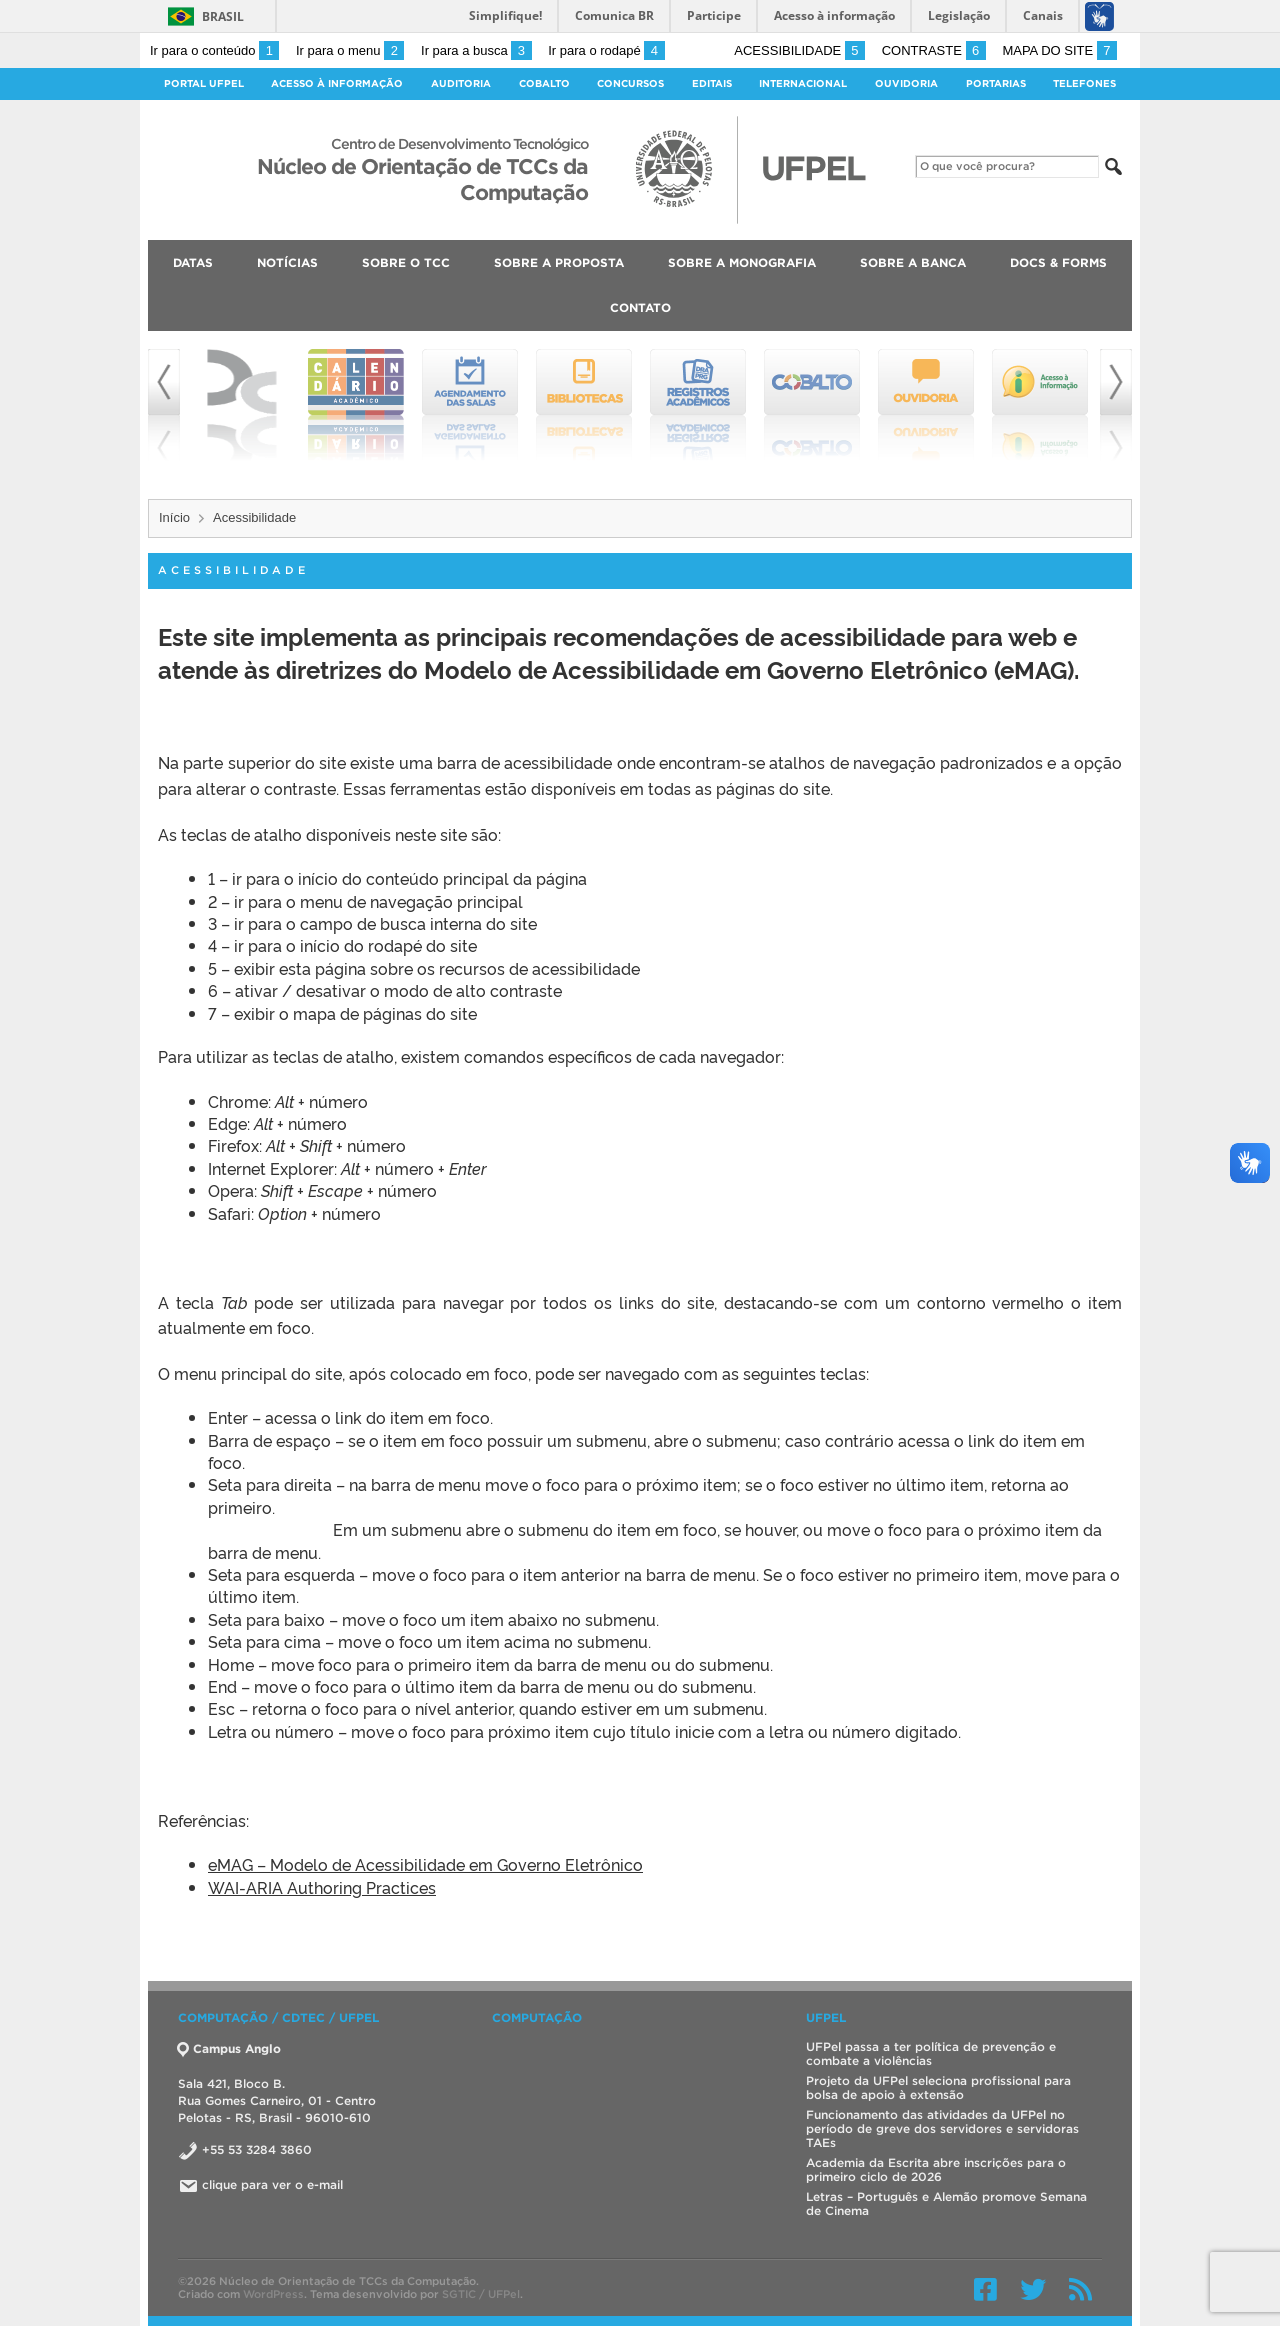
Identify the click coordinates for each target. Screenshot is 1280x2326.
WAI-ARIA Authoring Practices (322, 1887)
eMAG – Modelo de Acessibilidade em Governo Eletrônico (425, 1864)
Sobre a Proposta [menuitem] (559, 262)
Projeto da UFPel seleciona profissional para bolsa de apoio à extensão (938, 2087)
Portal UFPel (204, 83)
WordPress (273, 2294)
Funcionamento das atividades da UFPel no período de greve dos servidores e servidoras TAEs (942, 2128)
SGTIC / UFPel (481, 2294)
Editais (712, 83)
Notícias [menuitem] (287, 262)
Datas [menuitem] (193, 262)
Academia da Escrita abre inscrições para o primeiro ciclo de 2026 (936, 2169)
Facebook (985, 2289)
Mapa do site (1059, 50)
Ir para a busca (476, 50)
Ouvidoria (906, 83)
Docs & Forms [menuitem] (1058, 262)
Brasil (223, 16)
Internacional (803, 83)
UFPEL (826, 2017)
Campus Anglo (229, 2048)
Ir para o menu (350, 50)
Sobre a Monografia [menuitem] (742, 262)
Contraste (934, 50)
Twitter (1033, 2289)
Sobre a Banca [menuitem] (913, 262)
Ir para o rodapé (606, 50)
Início (174, 517)
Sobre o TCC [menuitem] (406, 262)
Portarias (996, 83)
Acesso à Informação (337, 83)
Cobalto (544, 83)
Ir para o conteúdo (214, 50)
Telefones (1084, 83)
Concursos (630, 83)
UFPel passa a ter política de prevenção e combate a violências (931, 2053)
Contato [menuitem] (640, 307)
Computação (537, 2017)
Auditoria (461, 83)
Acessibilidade (799, 50)
